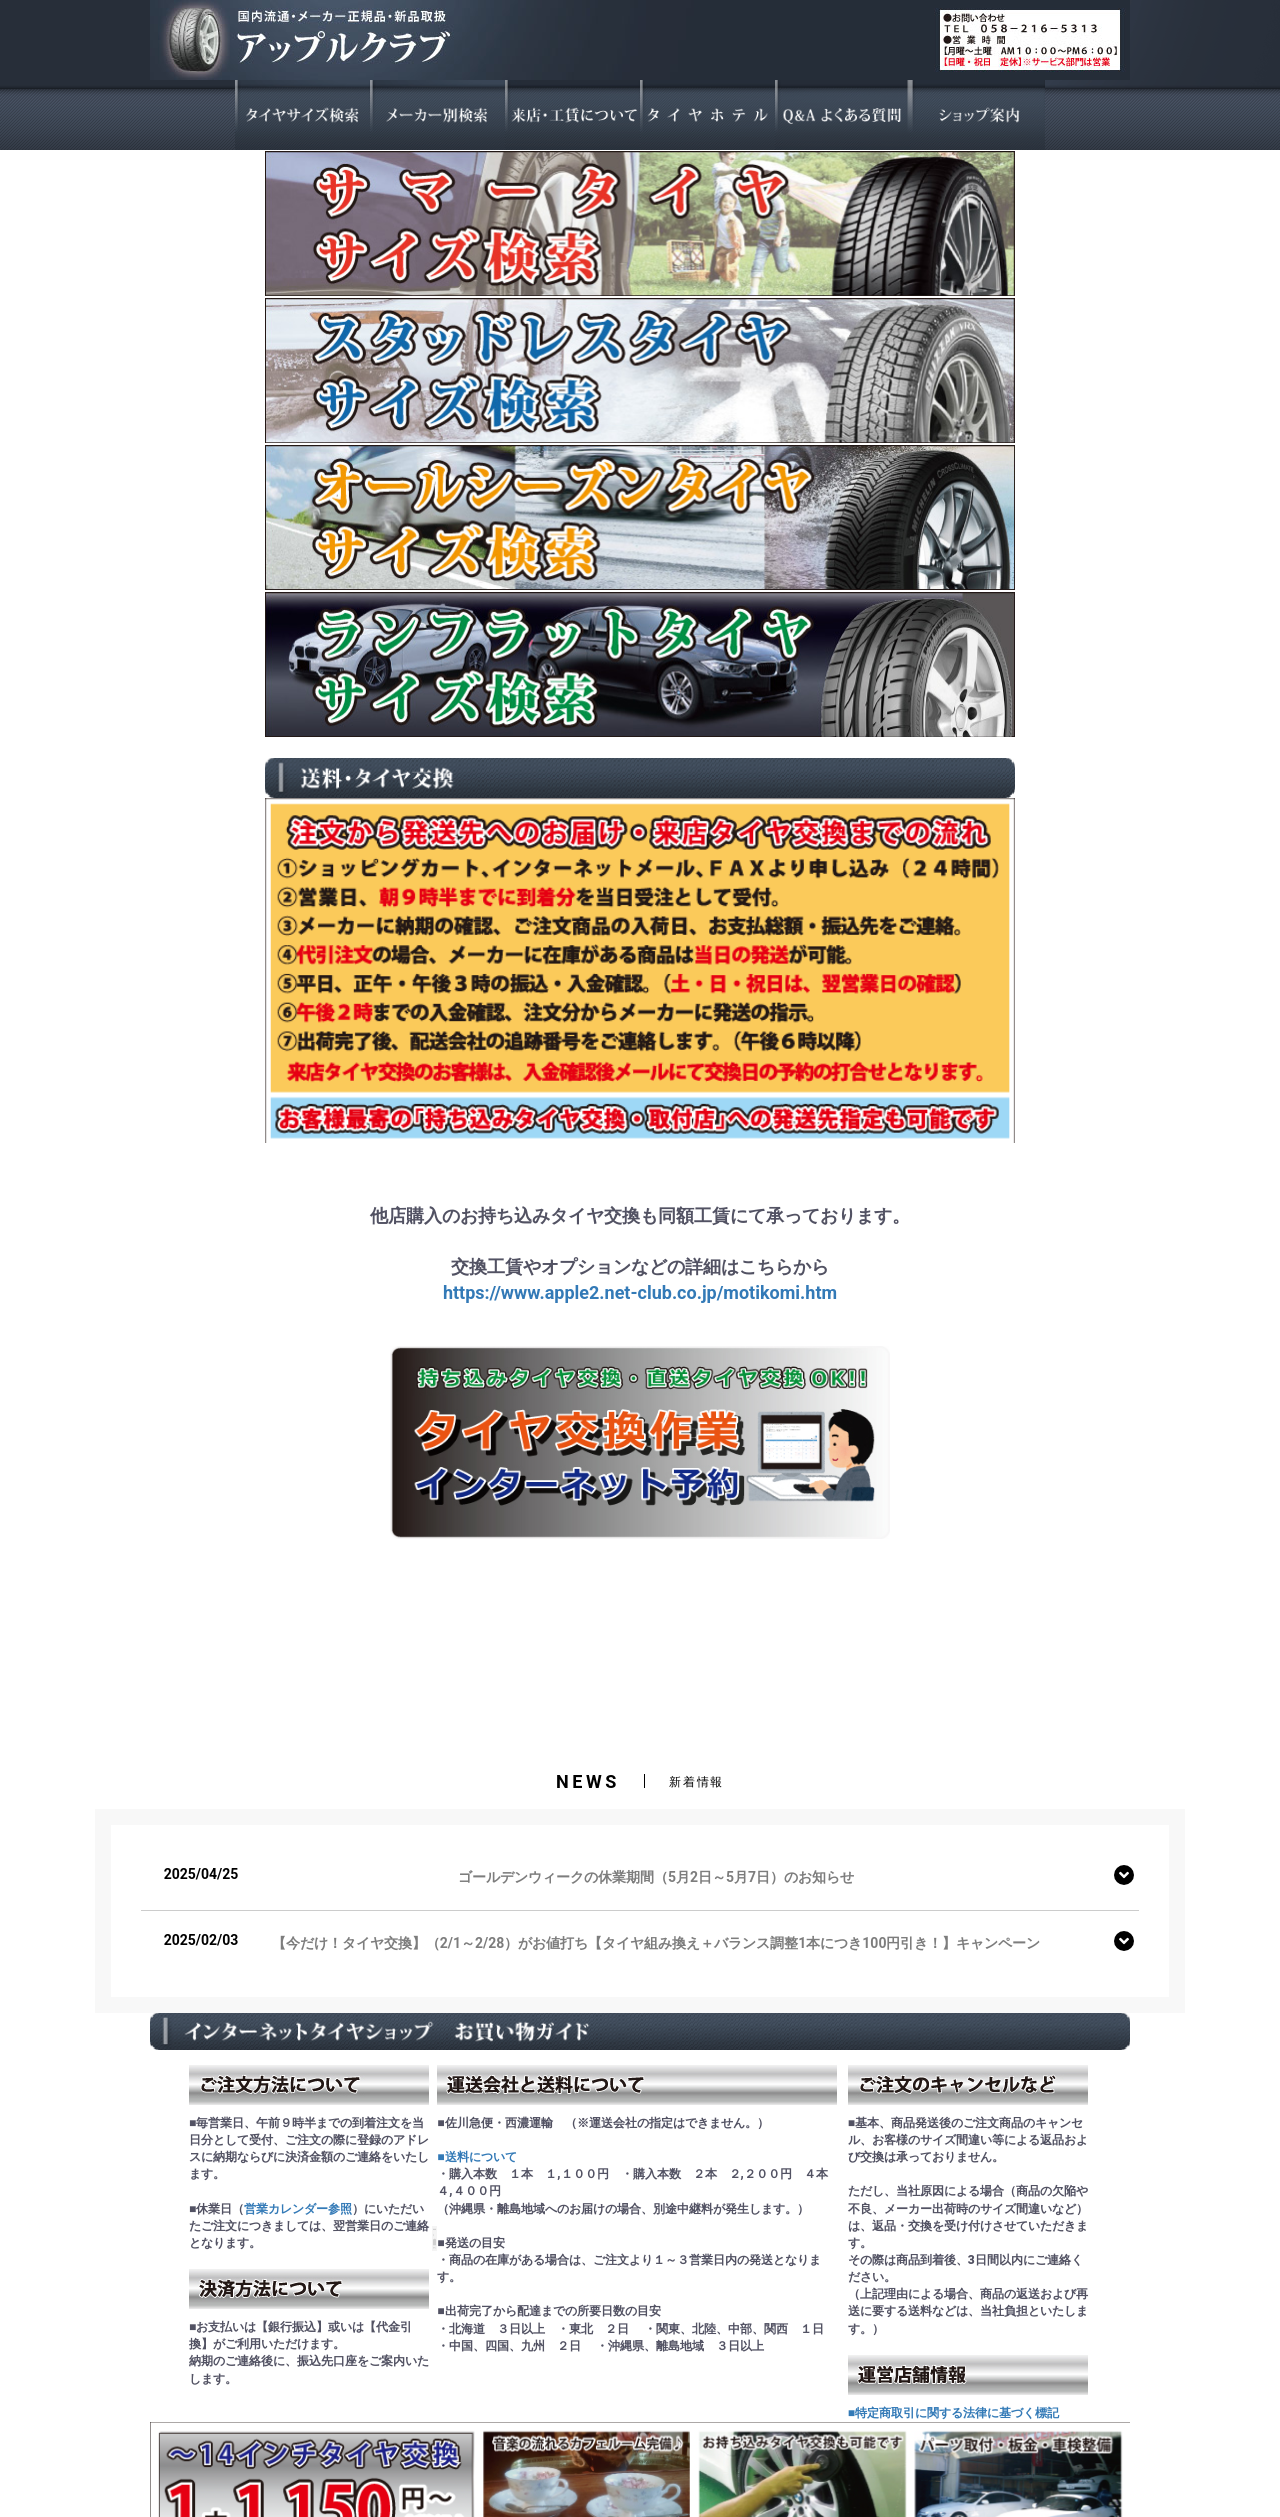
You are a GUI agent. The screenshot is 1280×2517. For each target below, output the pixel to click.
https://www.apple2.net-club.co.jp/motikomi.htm (640, 1292)
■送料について (476, 2157)
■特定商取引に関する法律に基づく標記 (953, 2413)
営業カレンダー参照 (298, 2209)
